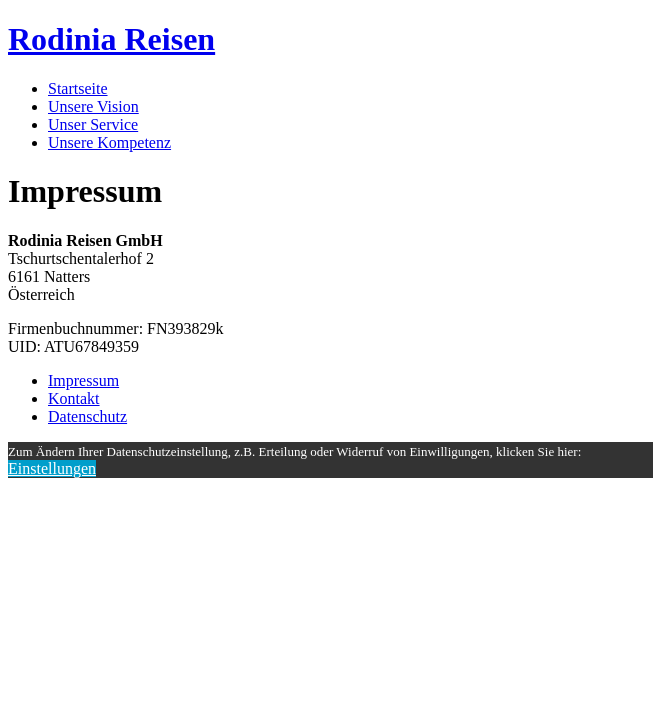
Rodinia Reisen (111, 39)
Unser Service (93, 124)
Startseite (78, 88)
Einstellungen (52, 468)
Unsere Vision (93, 106)
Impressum (83, 380)
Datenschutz (87, 416)
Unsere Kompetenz (109, 142)
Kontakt (74, 398)
